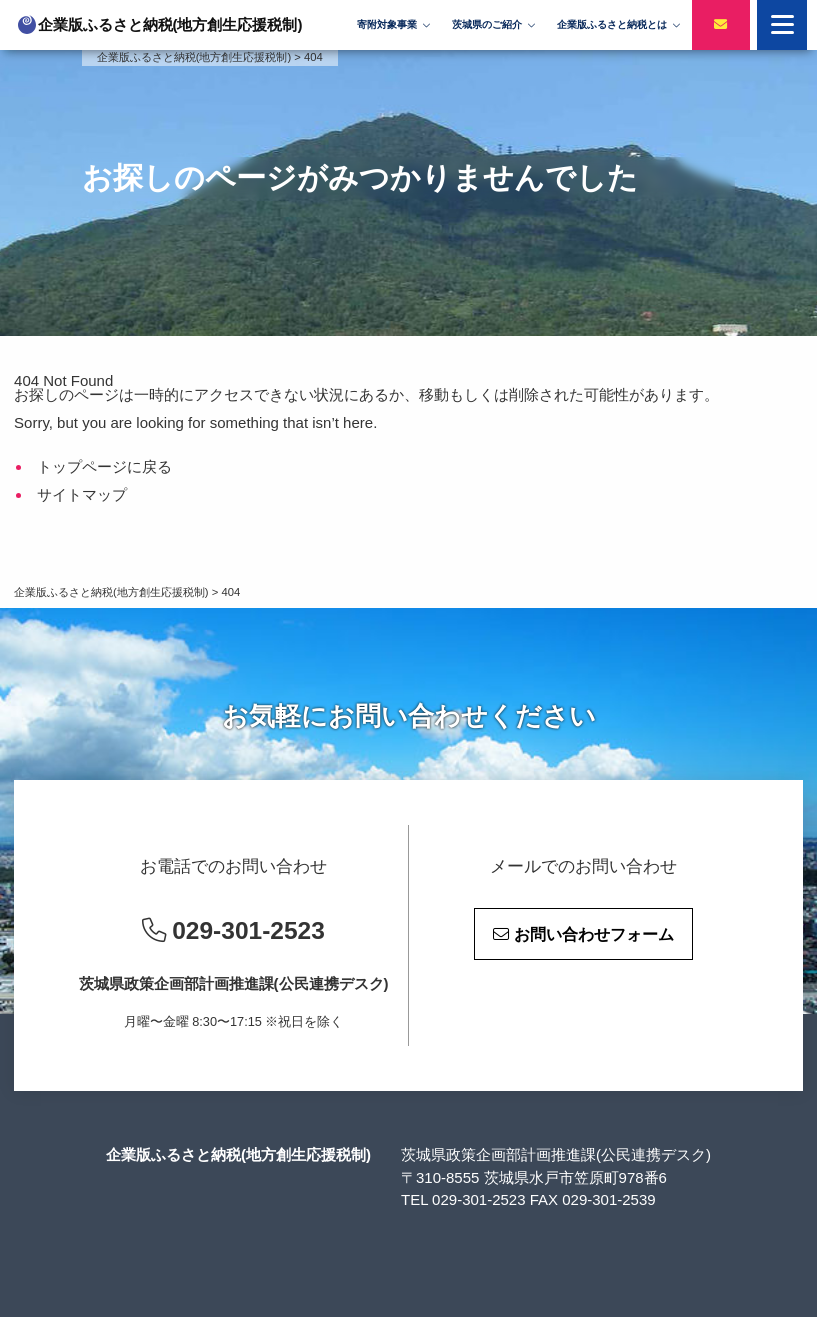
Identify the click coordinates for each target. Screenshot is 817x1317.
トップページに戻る (104, 466)
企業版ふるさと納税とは (612, 24)
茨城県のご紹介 (487, 24)
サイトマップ (82, 494)
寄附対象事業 (387, 24)
